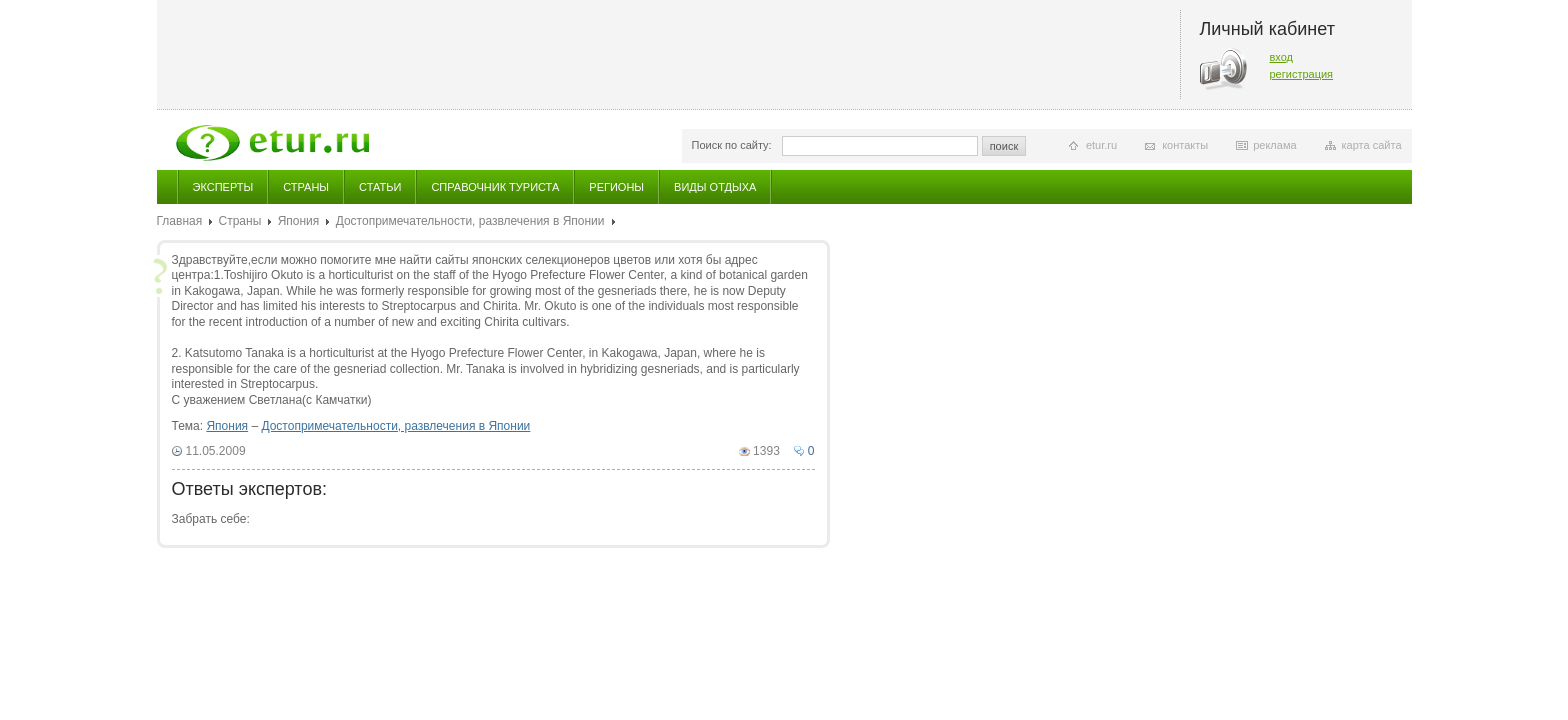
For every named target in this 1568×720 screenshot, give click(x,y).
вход (1282, 57)
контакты (1185, 145)
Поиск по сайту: (732, 145)
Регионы (616, 187)
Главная (180, 221)
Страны (306, 187)
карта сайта (1372, 145)
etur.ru (1101, 145)
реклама (1274, 145)
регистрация (1302, 74)
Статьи (380, 187)
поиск (1004, 146)
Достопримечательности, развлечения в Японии (470, 221)
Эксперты (223, 187)
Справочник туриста (495, 187)
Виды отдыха (715, 187)
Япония (299, 221)
